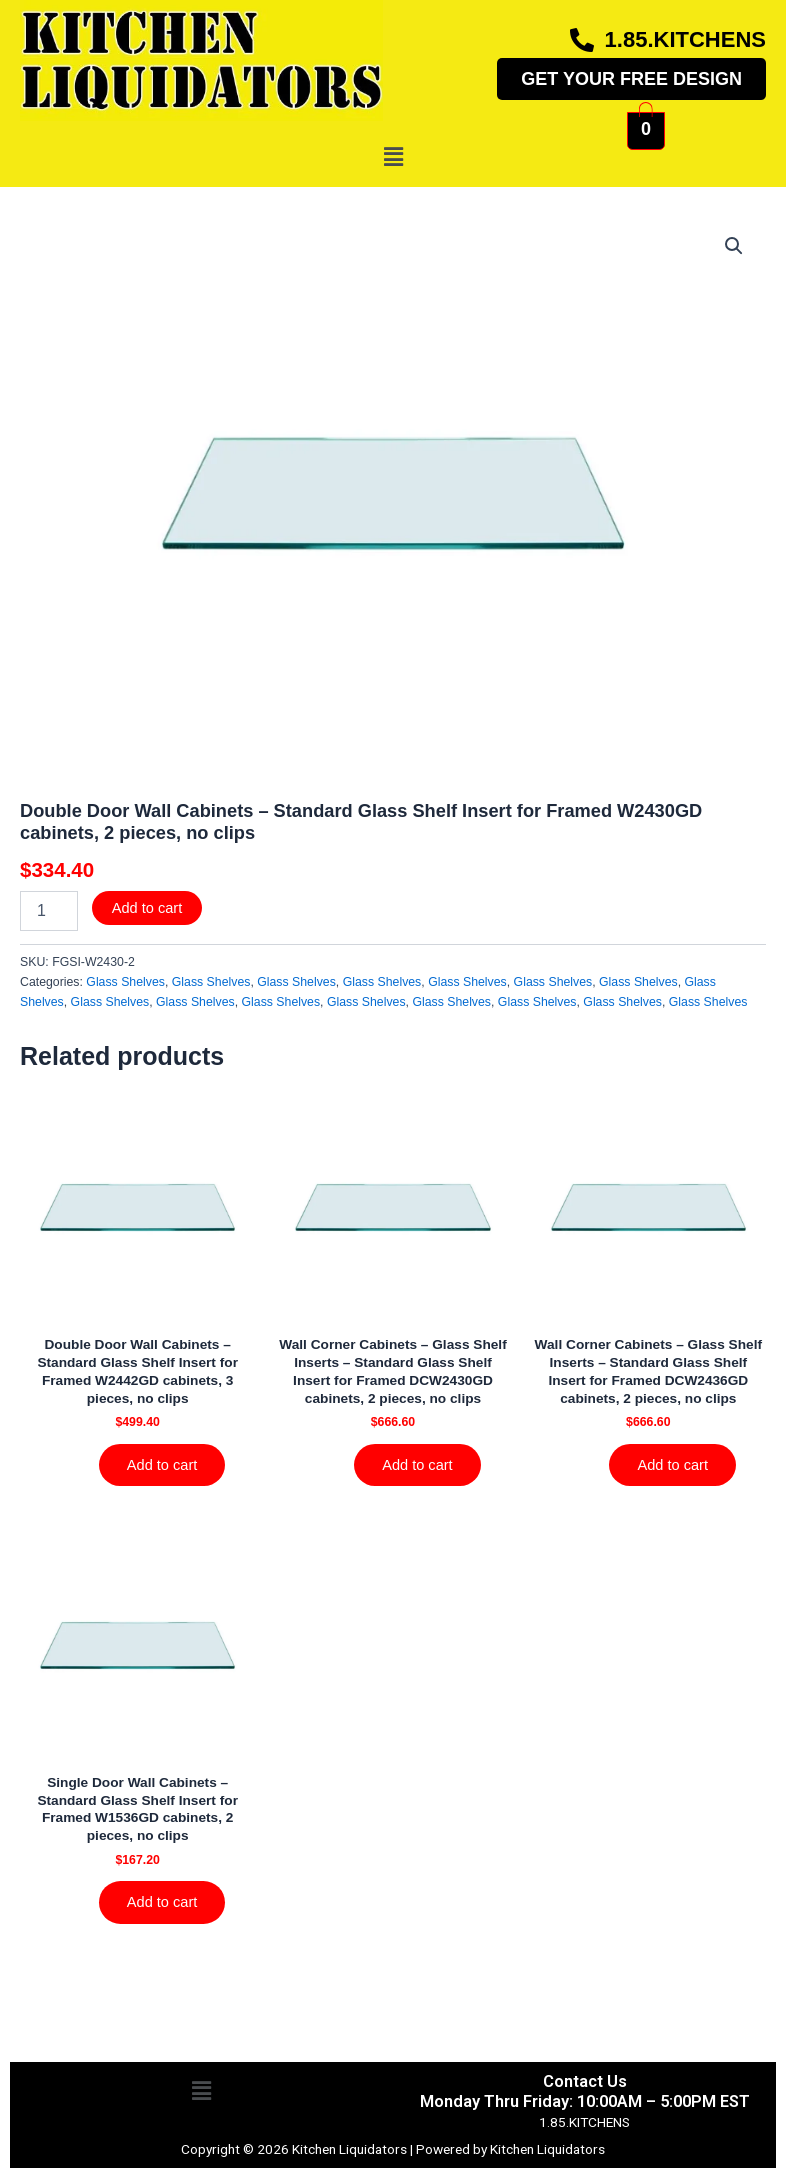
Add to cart (147, 908)
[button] (393, 157)
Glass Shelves (125, 982)
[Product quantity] (49, 911)
